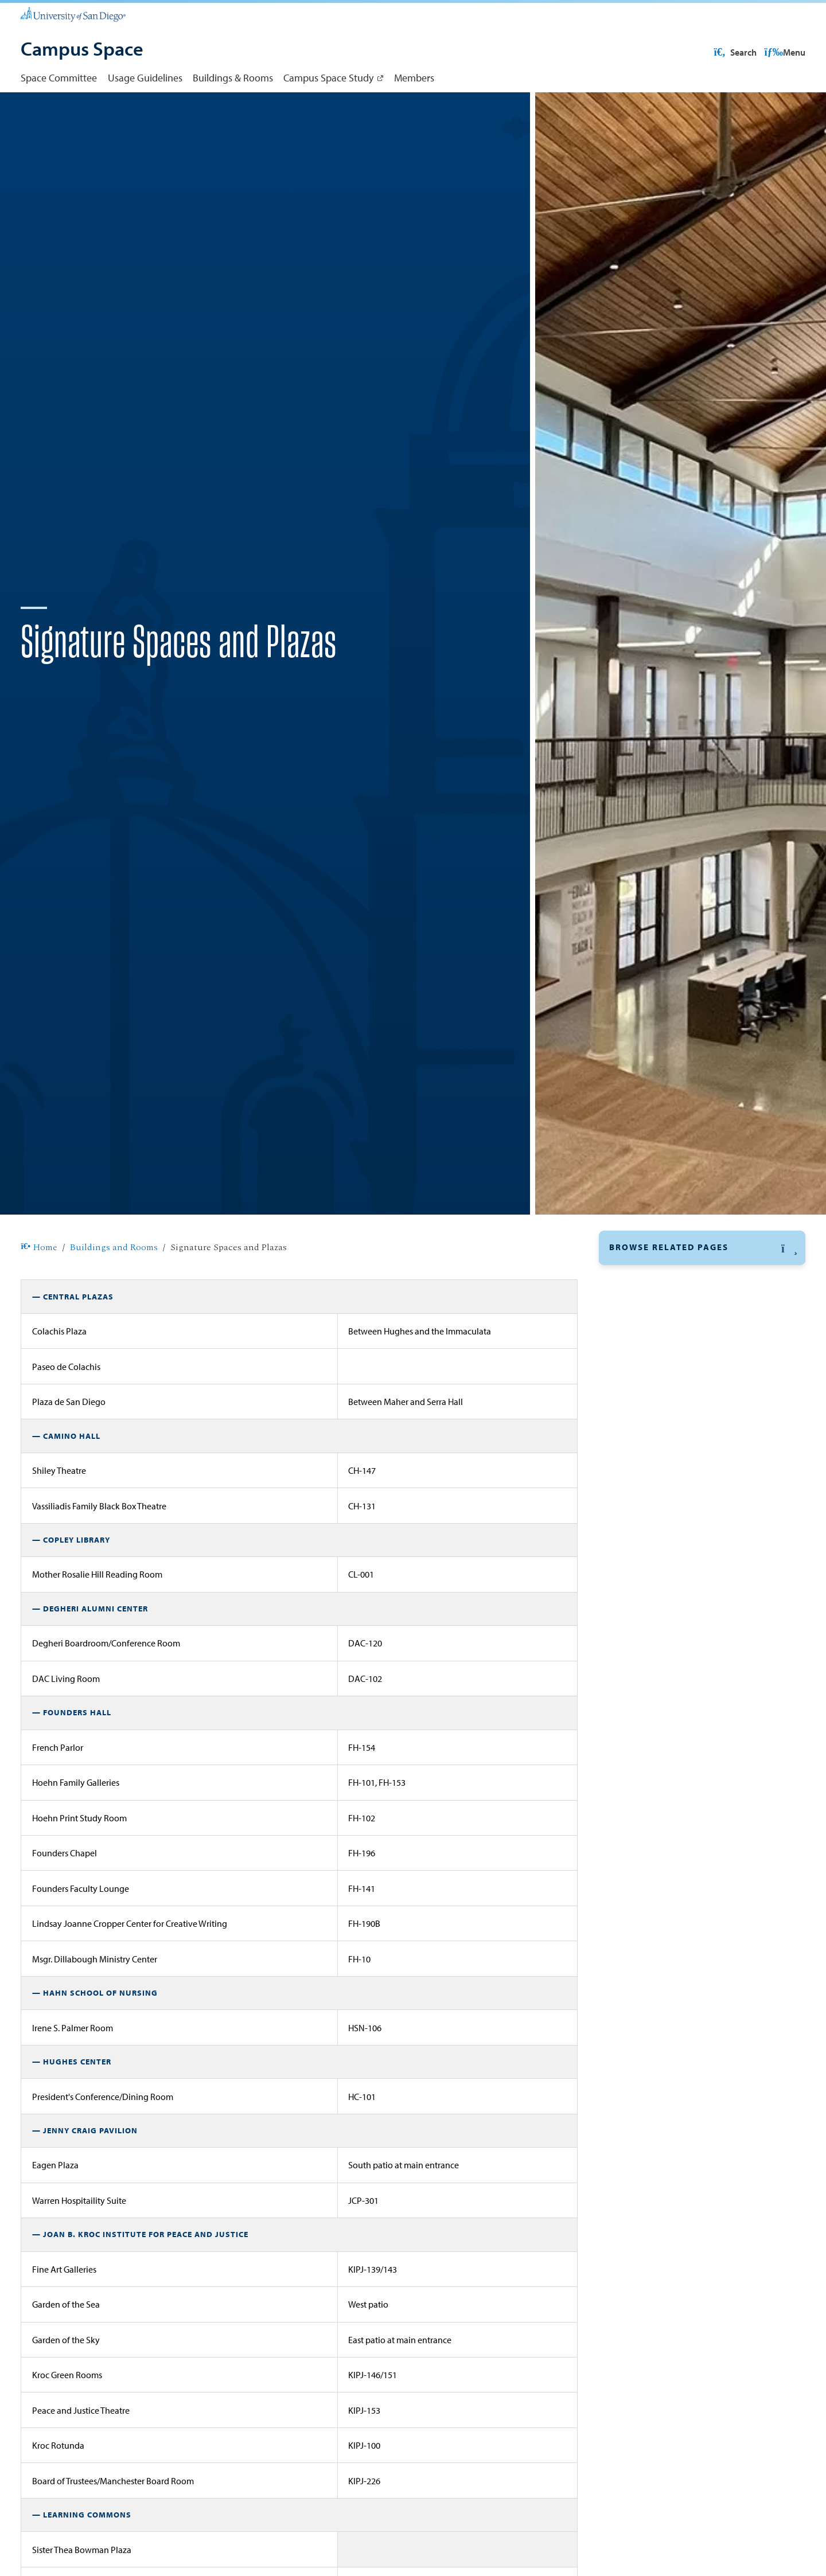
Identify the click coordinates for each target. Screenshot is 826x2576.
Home (39, 1284)
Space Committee (59, 77)
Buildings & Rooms (233, 77)
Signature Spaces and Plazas (671, 1314)
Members (414, 77)
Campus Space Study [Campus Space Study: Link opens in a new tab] (328, 77)
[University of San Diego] (73, 14)
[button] (702, 1284)
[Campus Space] (82, 50)
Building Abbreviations (660, 1368)
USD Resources (714, 52)
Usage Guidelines (145, 77)
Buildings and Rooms (114, 1284)
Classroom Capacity (653, 1341)
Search (783, 52)
